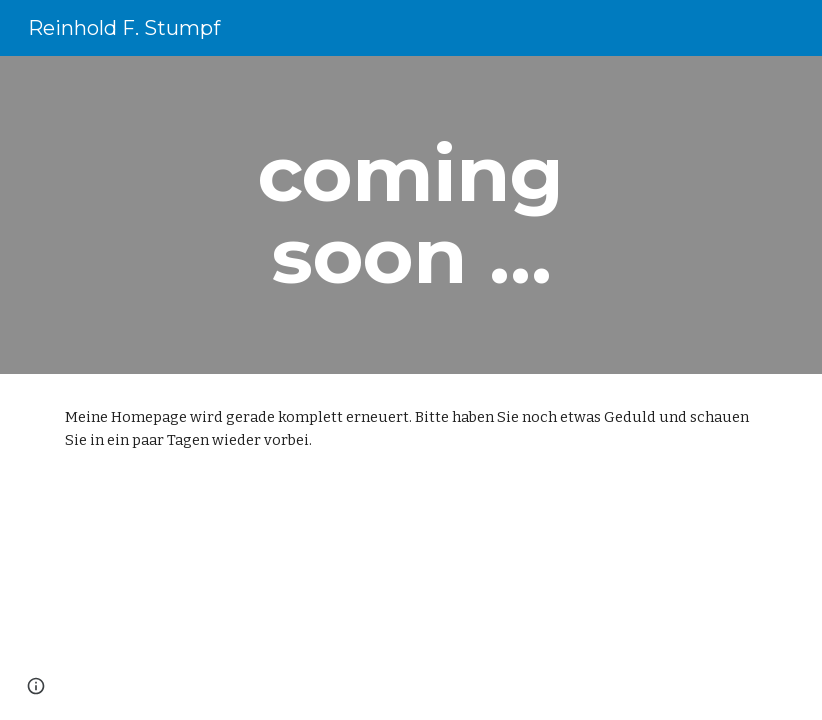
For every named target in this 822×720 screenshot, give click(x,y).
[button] (36, 686)
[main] (411, 215)
